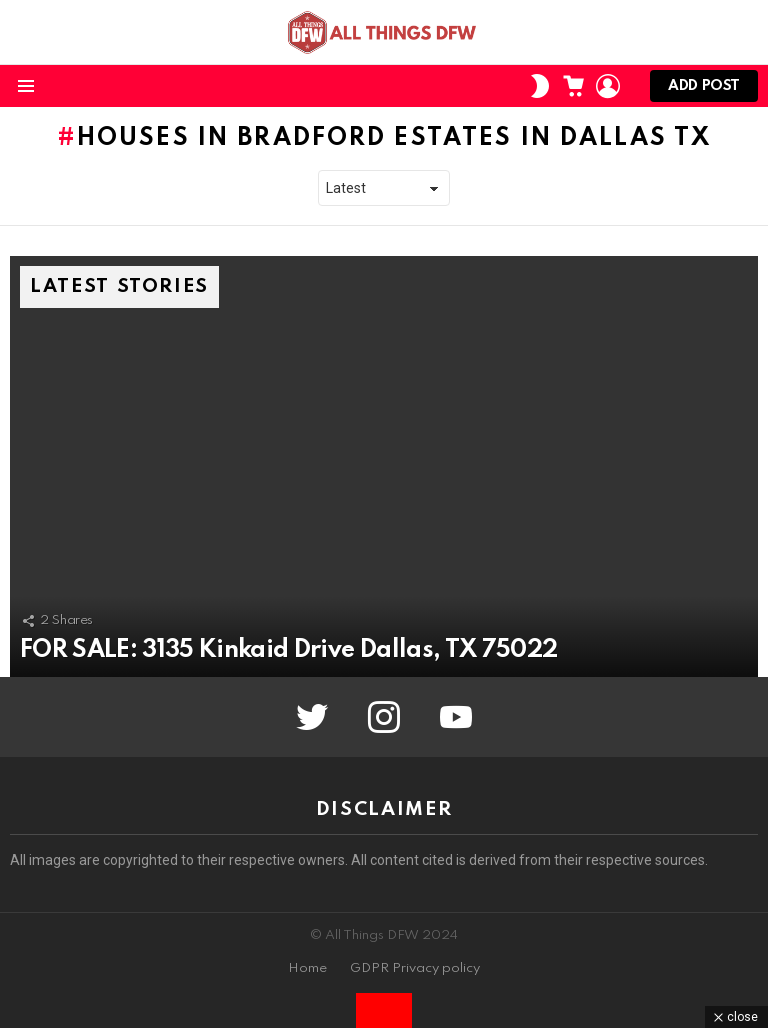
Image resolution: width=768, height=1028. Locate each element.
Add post (704, 90)
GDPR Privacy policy (415, 968)
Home (307, 968)
